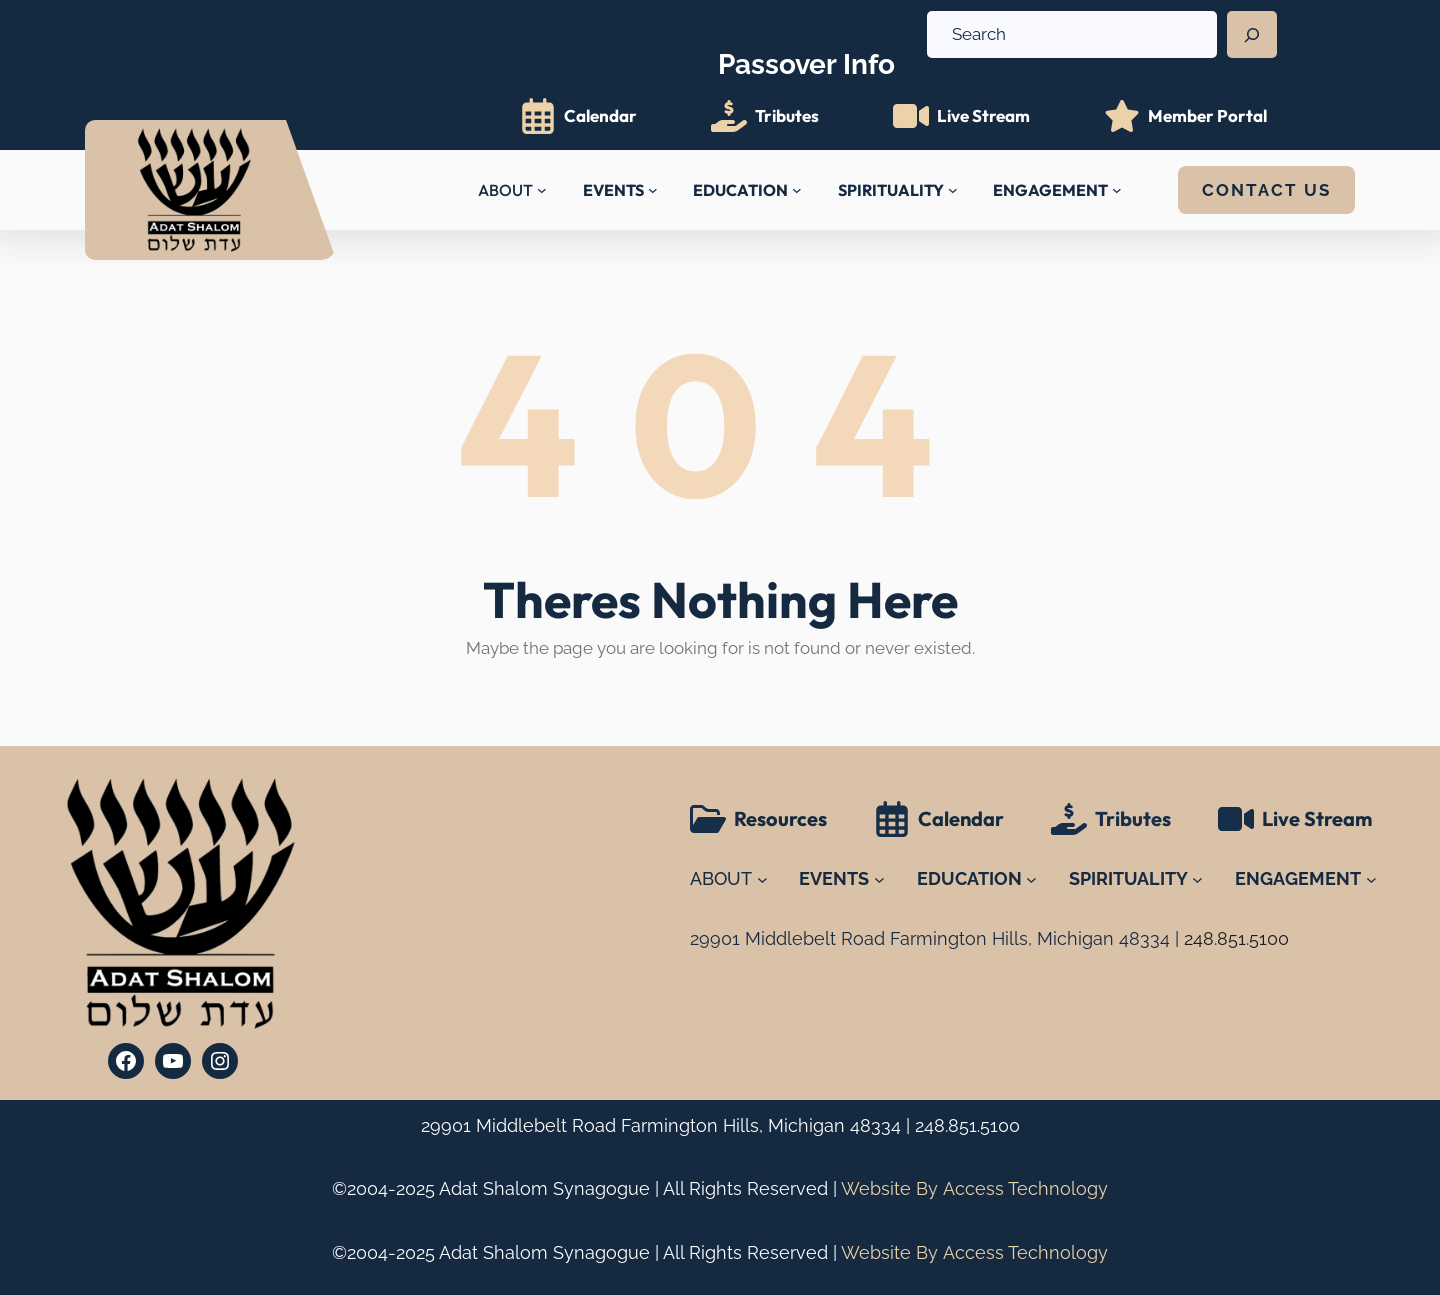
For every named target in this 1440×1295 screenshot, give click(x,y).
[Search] (1252, 35)
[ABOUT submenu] (542, 190)
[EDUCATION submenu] (797, 190)
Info (806, 52)
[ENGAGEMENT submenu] (1117, 190)
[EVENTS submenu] (653, 190)
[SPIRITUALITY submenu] (953, 190)
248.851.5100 (967, 1125)
